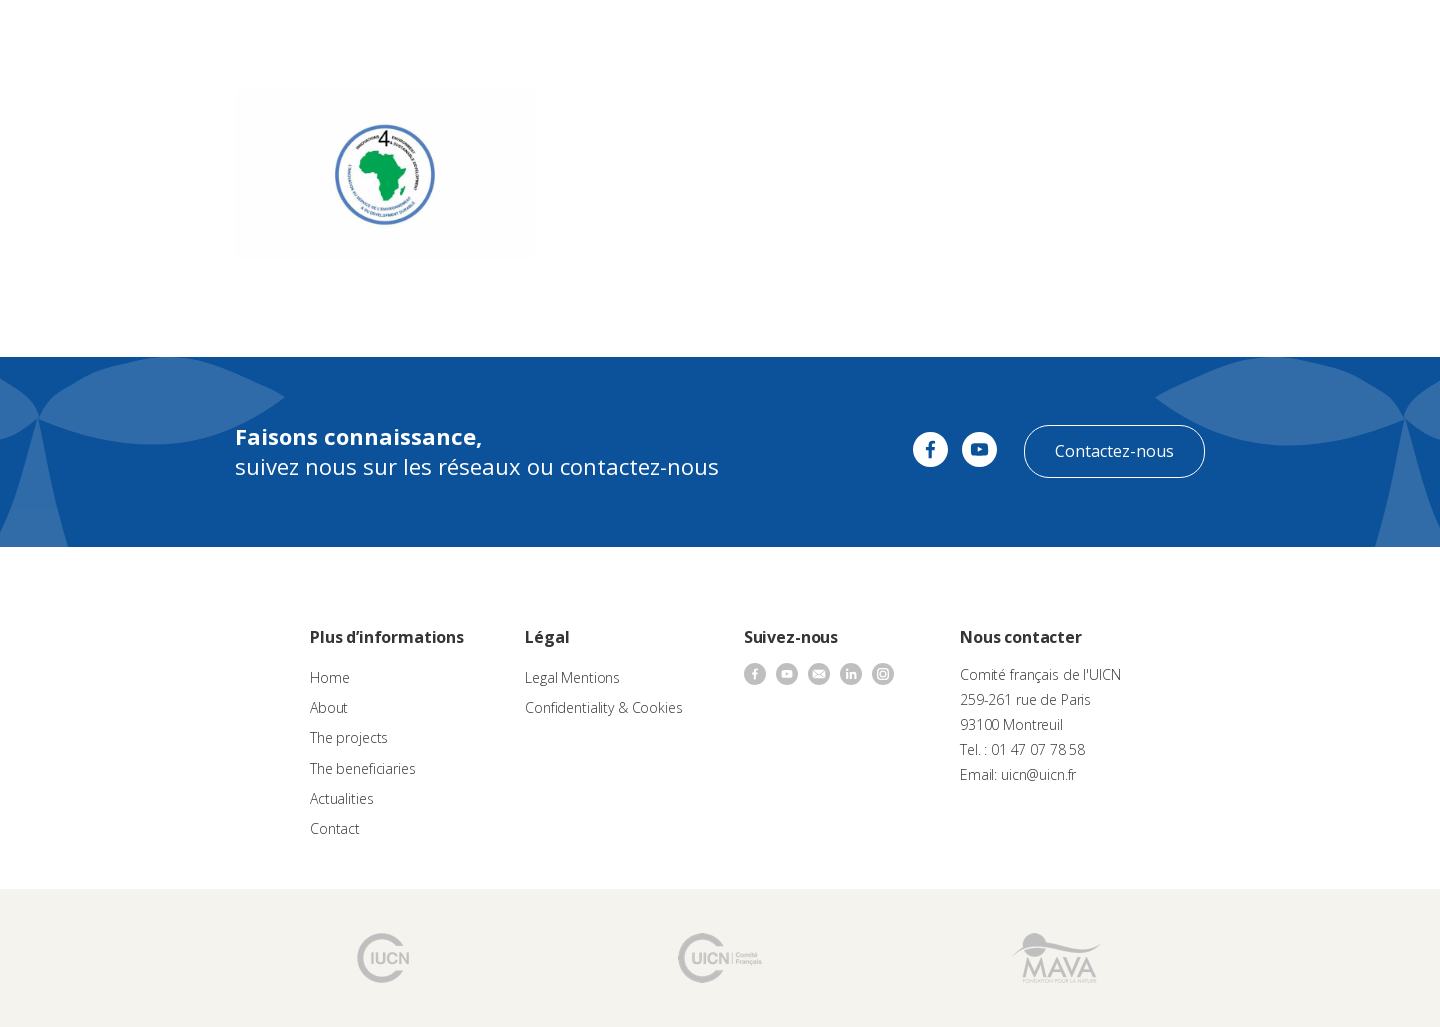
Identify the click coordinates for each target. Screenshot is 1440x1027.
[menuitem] (1381, 36)
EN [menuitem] (1371, 34)
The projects (686, 35)
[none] (1381, 36)
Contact (979, 35)
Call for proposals (571, 35)
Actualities (903, 35)
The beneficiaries (799, 35)
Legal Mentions (572, 677)
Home (329, 677)
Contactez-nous (1114, 451)
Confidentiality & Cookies (604, 707)
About (478, 35)
